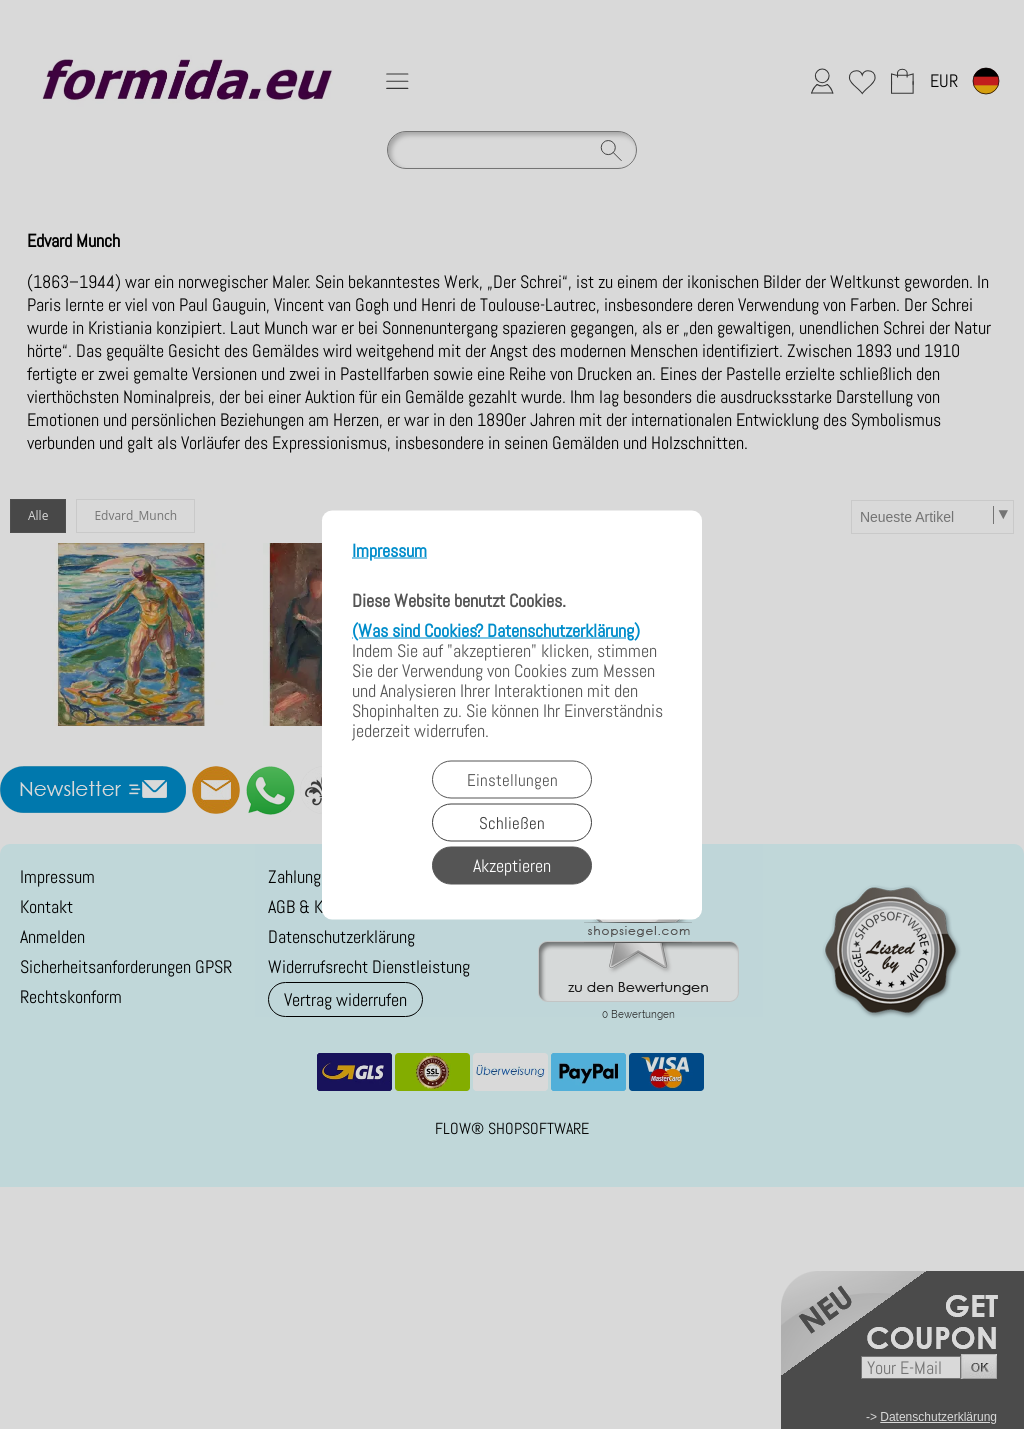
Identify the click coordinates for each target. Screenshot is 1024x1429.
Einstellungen (512, 779)
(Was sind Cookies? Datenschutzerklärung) (496, 629)
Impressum (389, 550)
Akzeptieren (512, 864)
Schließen (512, 822)
